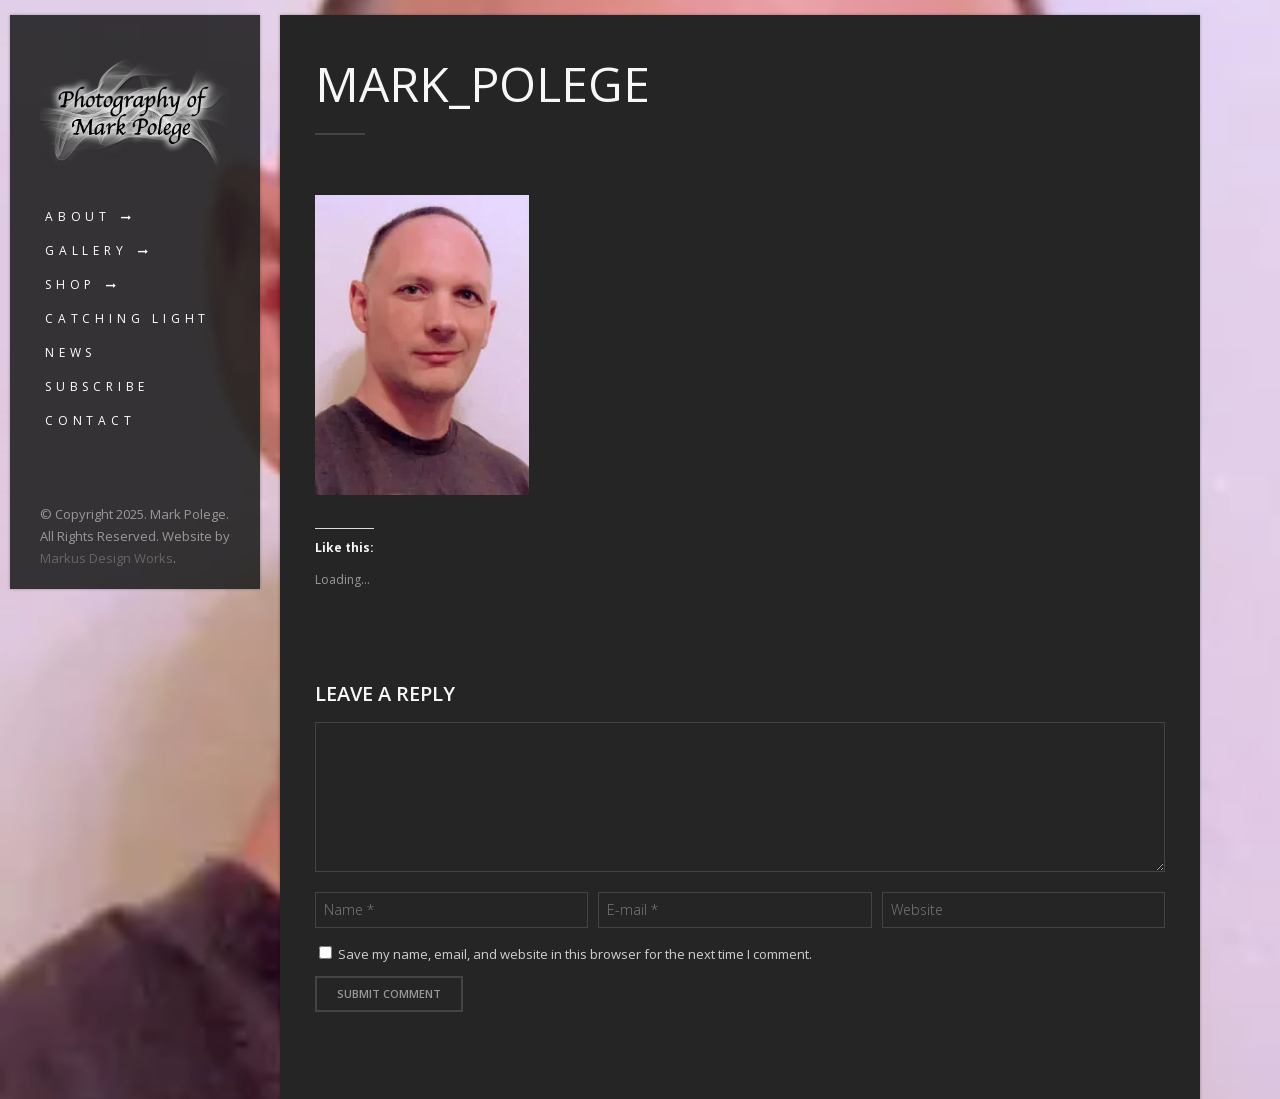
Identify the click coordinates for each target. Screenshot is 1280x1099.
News (70, 352)
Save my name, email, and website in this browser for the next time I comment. (575, 954)
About (78, 216)
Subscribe (97, 386)
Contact (90, 420)
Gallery (86, 250)
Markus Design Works (106, 558)
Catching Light (127, 318)
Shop (70, 284)
